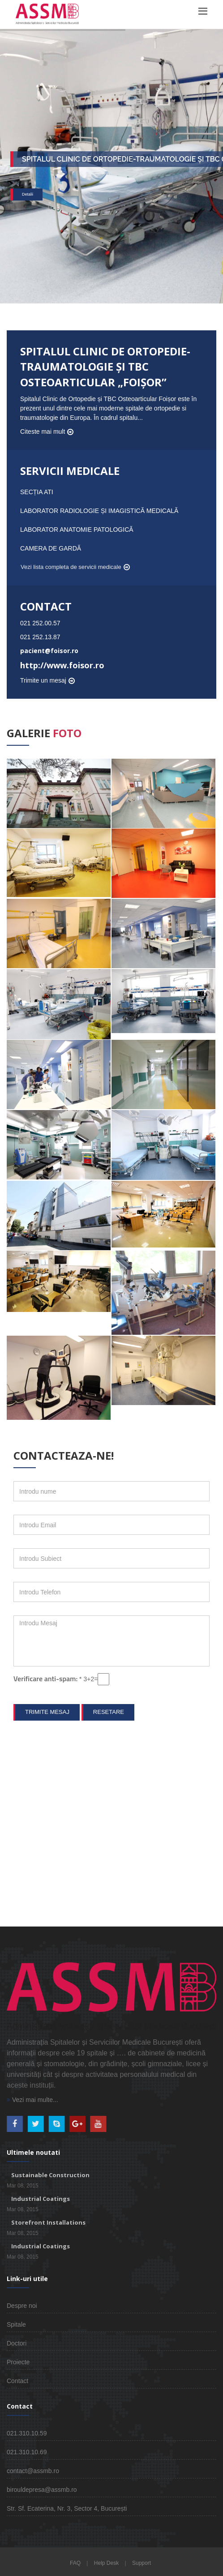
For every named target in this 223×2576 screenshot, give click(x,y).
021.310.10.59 (27, 2433)
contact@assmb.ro (33, 2470)
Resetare (108, 1712)
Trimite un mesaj (43, 680)
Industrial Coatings (40, 2199)
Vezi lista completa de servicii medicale (71, 567)
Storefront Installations (48, 2222)
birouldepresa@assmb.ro (42, 2489)
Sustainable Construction (50, 2175)
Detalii (27, 196)
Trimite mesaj (47, 1712)
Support (141, 2563)
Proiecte (18, 2362)
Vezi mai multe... (32, 2099)
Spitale (16, 2324)
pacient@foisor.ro (49, 650)
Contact (17, 2380)
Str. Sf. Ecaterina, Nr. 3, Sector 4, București (67, 2508)
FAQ (75, 2563)
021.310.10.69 (27, 2452)
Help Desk (106, 2563)
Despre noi (22, 2305)
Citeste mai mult (42, 431)
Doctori (16, 2343)
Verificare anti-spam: (47, 1678)
